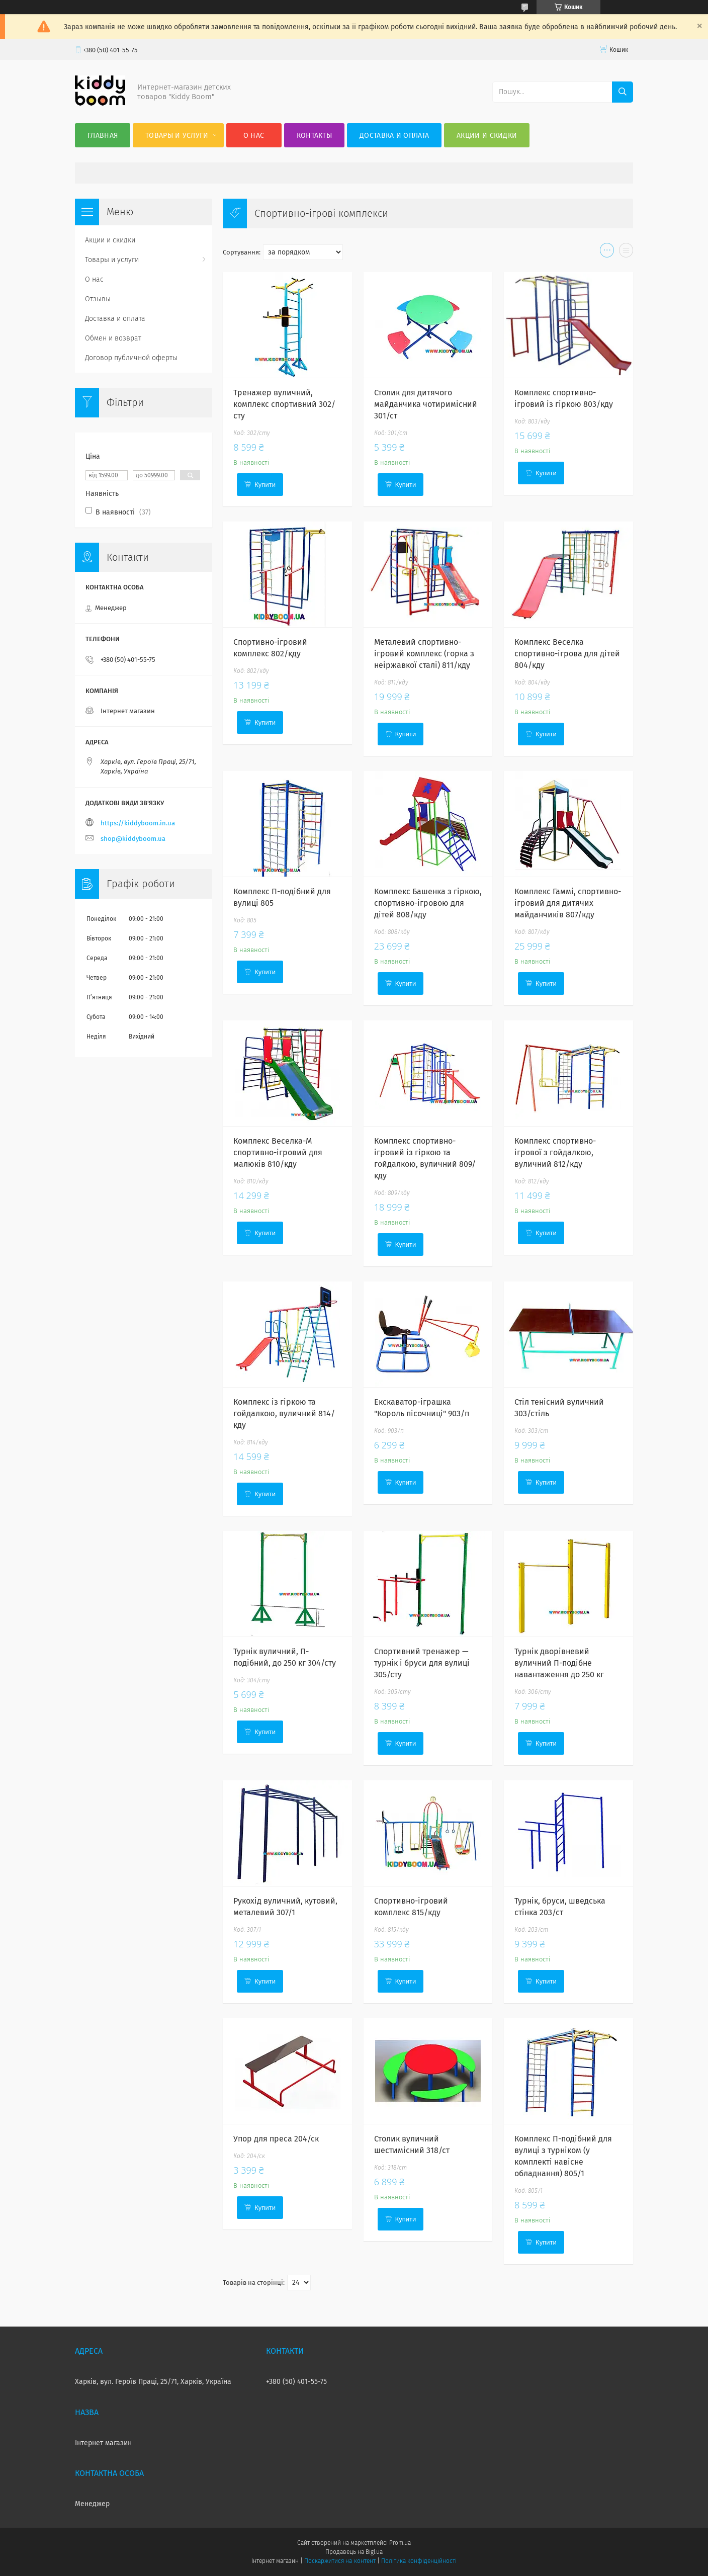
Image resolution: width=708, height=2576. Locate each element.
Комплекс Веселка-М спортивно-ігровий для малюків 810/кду (277, 1152)
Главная (102, 135)
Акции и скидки (487, 135)
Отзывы (98, 299)
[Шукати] (622, 92)
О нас (253, 135)
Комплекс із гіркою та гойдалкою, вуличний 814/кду (284, 1413)
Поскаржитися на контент (339, 2560)
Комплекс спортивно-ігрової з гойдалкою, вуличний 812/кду (555, 1152)
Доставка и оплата (394, 135)
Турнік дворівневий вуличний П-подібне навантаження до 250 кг (559, 1663)
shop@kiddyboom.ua (133, 838)
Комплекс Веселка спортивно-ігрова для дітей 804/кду (567, 653)
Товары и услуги (177, 135)
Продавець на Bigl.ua (354, 2551)
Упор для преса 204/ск (276, 2138)
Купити (265, 484)
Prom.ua (400, 2542)
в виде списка (626, 252)
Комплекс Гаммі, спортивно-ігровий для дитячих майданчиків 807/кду (567, 903)
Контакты (314, 135)
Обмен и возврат (113, 338)
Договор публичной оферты (131, 358)
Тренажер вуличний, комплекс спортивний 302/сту (284, 404)
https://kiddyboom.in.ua (138, 823)
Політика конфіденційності (419, 2560)
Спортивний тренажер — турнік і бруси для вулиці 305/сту (422, 1663)
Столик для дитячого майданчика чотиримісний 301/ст (425, 404)
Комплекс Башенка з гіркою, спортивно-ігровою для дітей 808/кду (428, 903)
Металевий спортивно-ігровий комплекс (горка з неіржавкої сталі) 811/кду (424, 653)
